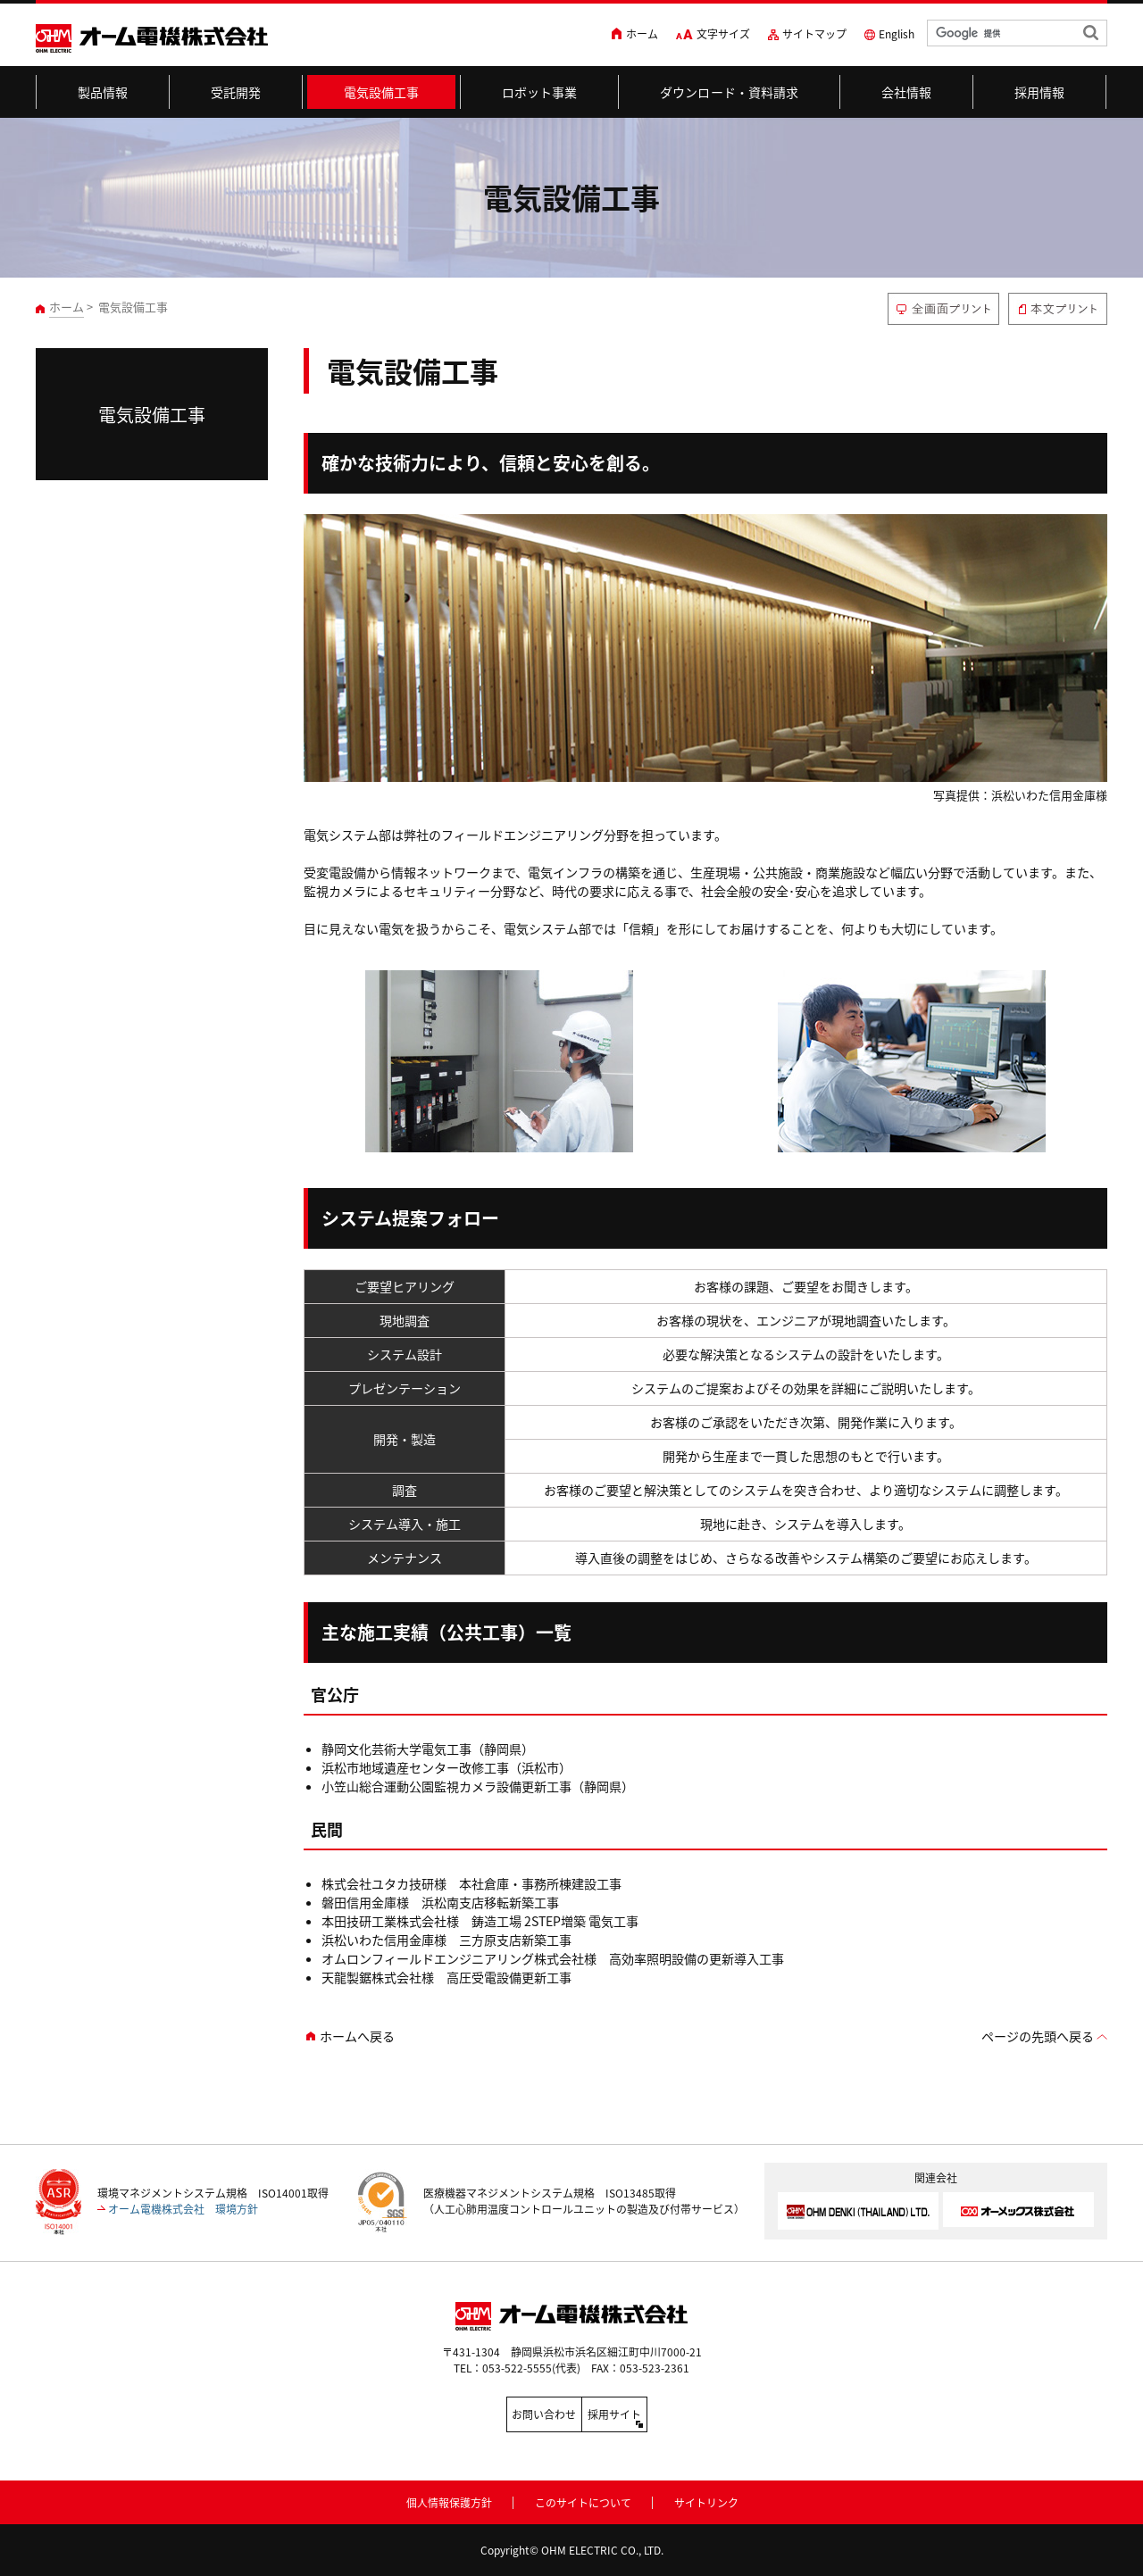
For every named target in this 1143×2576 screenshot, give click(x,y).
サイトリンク (706, 2499)
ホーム (642, 34)
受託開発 (236, 92)
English (896, 34)
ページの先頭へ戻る (1037, 2036)
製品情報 (103, 92)
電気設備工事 (382, 92)
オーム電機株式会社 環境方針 (183, 2209)
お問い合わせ (491, 2414)
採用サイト (652, 2414)
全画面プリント (943, 309)
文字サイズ (723, 34)
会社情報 (906, 92)
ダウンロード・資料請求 (729, 92)
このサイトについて (583, 2499)
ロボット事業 (540, 92)
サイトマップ (814, 34)
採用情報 (1039, 92)
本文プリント (1057, 309)
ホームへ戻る (357, 2036)
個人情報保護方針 (449, 2499)
